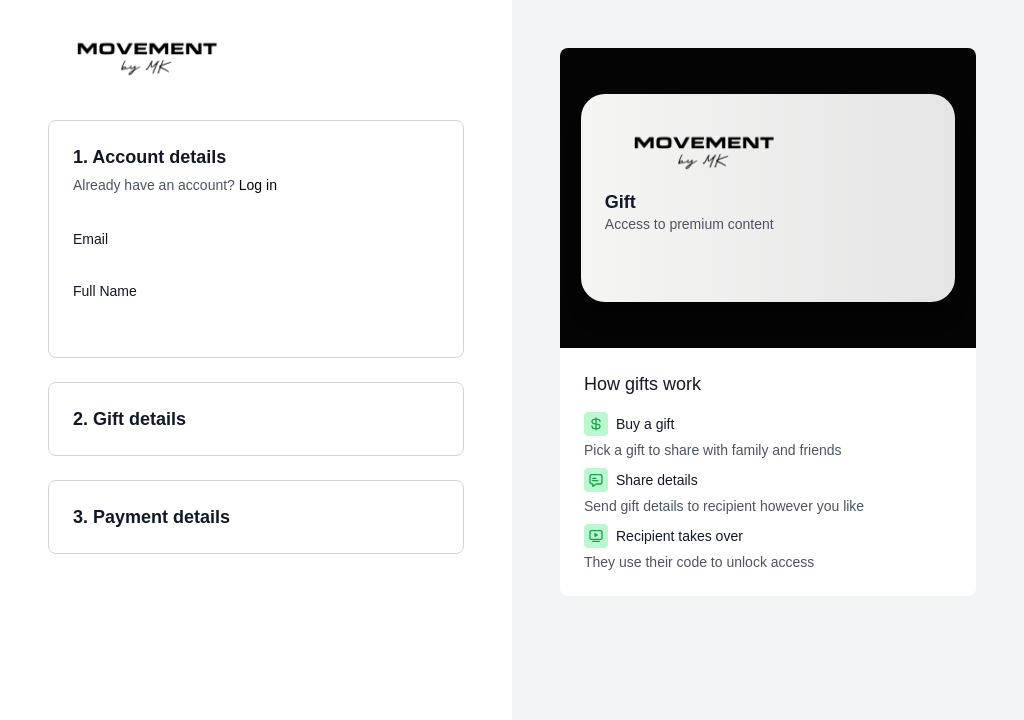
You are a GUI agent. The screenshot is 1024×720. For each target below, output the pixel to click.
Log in (258, 185)
